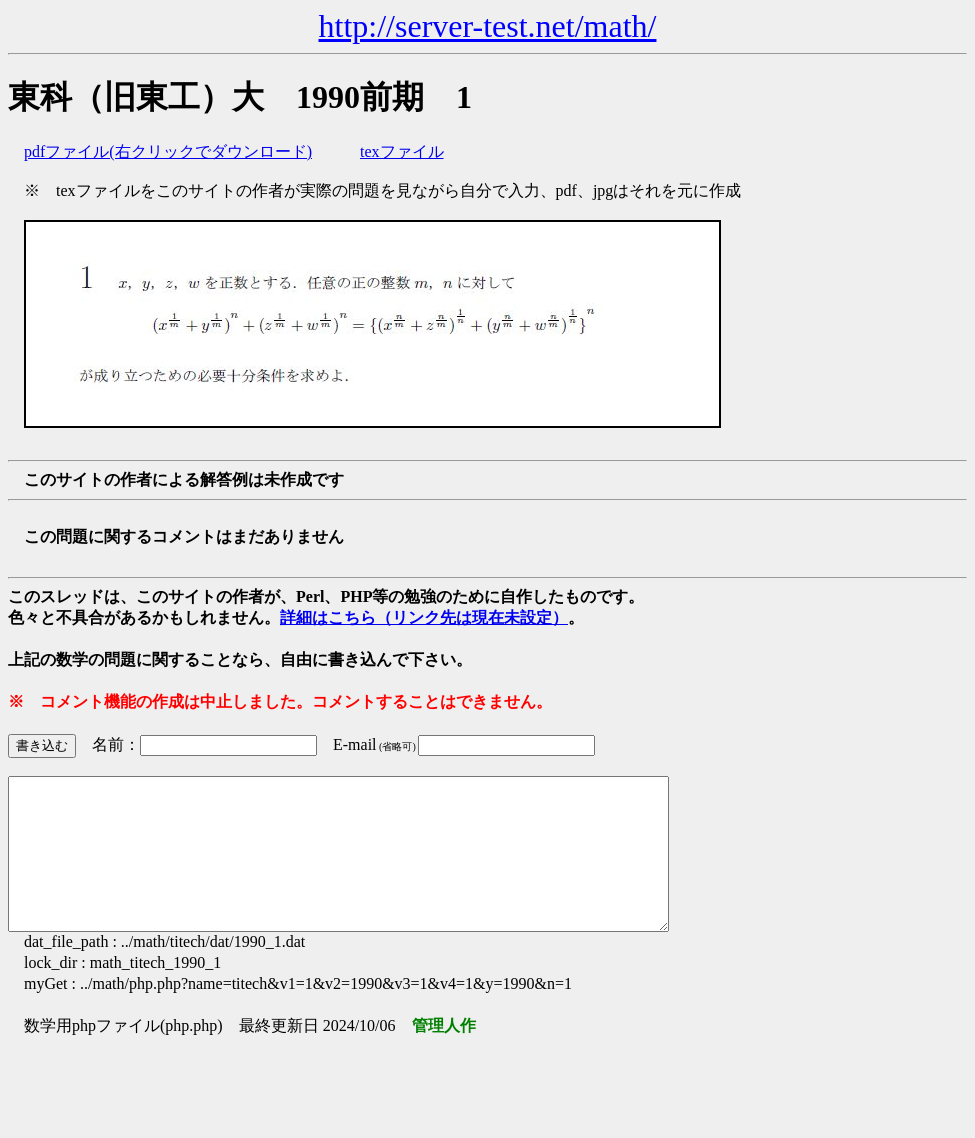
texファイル (402, 151)
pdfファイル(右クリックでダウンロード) (168, 151)
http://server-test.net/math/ (488, 26)
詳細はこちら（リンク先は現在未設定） (424, 617)
